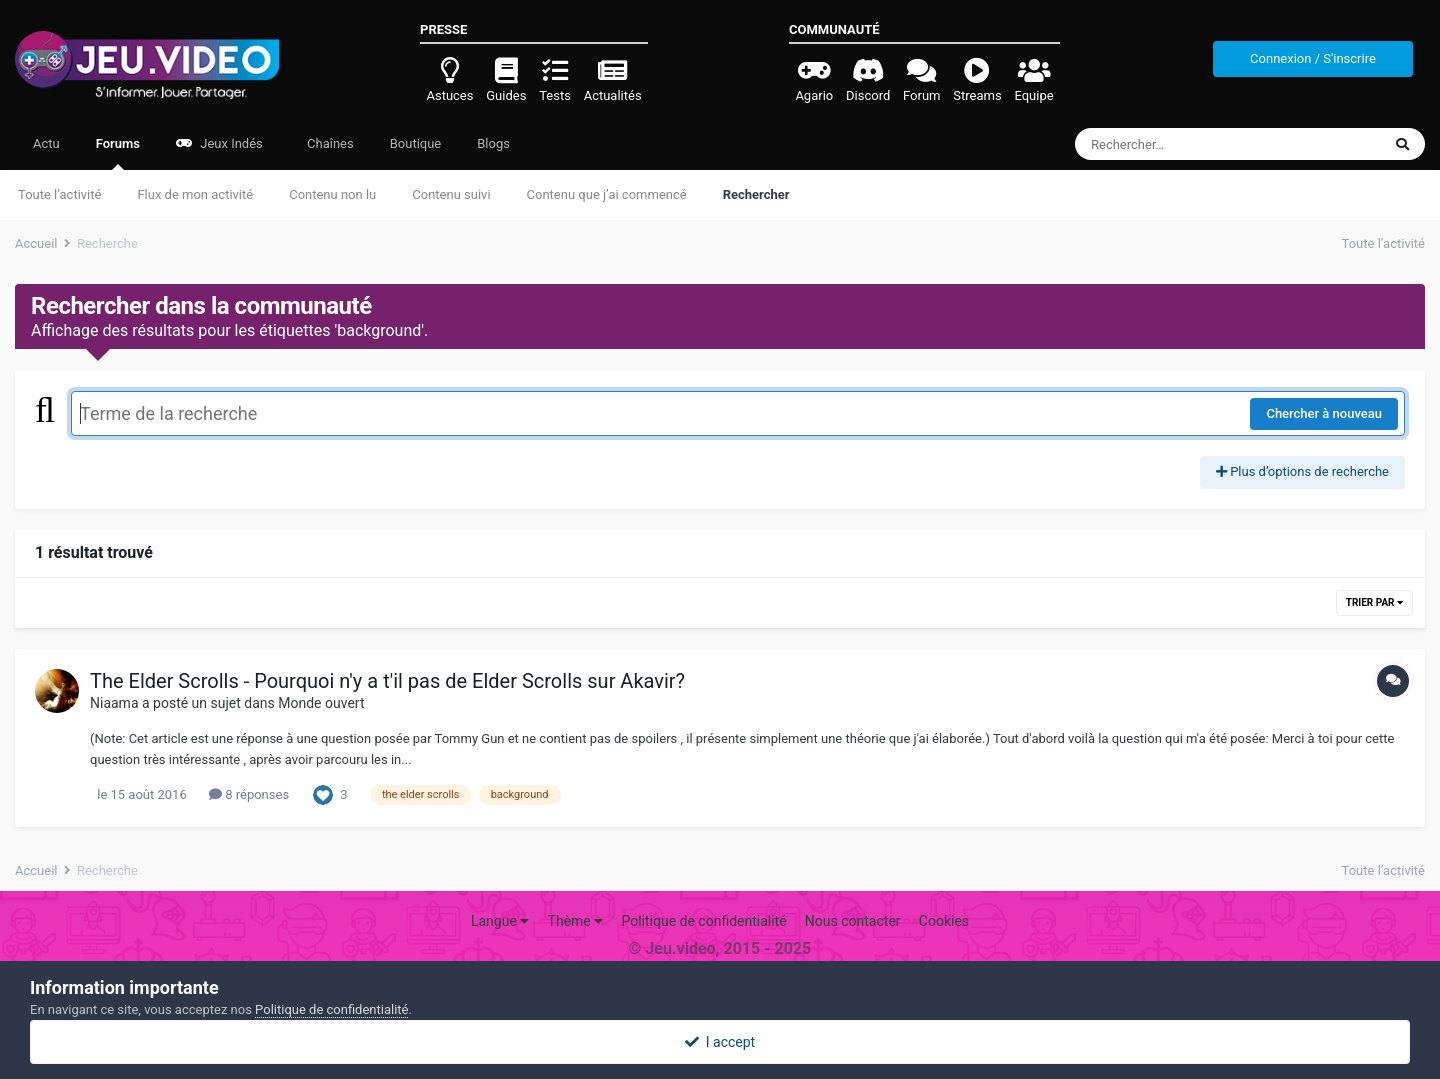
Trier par (1374, 602)
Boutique (416, 143)
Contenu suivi (451, 194)
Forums (118, 153)
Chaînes (329, 143)
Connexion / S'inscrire (1313, 58)
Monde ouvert (321, 703)
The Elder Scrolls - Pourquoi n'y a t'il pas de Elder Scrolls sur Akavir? (387, 681)
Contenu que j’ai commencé (607, 194)
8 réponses (249, 794)
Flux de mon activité (195, 194)
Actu (46, 143)
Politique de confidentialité (703, 921)
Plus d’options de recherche (1302, 471)
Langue (500, 921)
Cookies (944, 921)
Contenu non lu (332, 194)
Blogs (493, 143)
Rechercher (756, 194)
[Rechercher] (1173, 144)
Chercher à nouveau (1324, 413)
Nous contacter (853, 921)
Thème (576, 921)
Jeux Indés (219, 143)
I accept (720, 1042)
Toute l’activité (59, 194)
